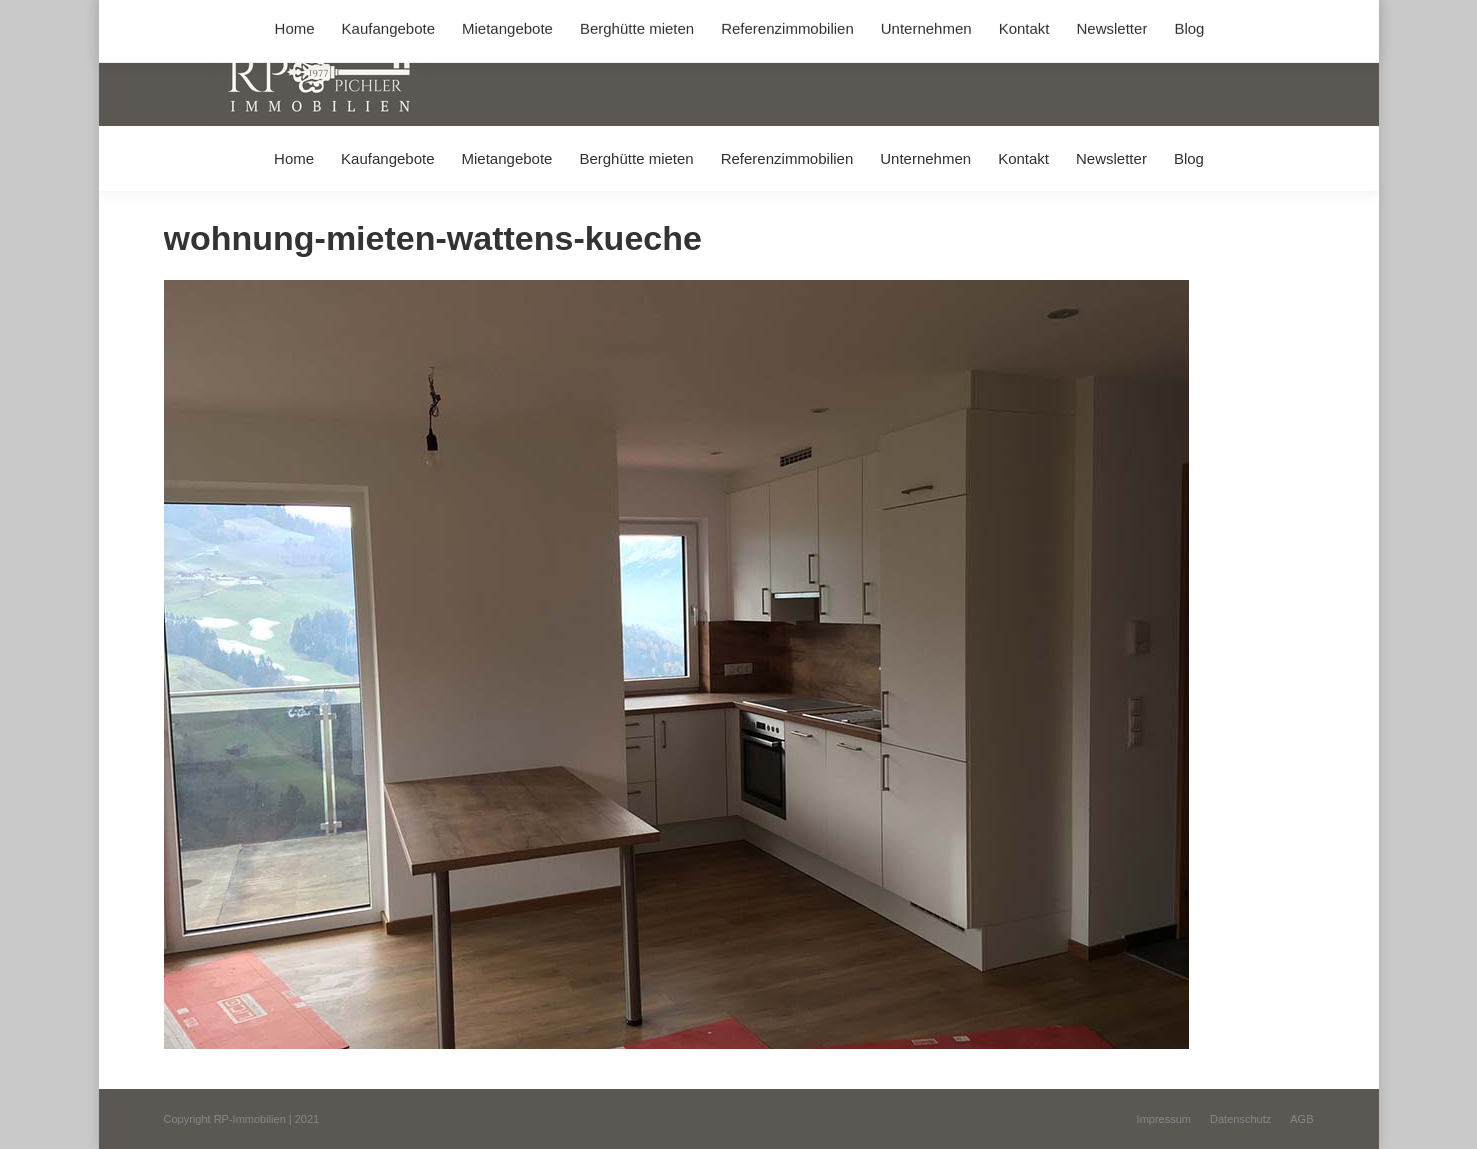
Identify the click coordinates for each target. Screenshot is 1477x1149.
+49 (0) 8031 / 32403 (480, 18)
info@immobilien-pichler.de (639, 18)
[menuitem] (293, 158)
